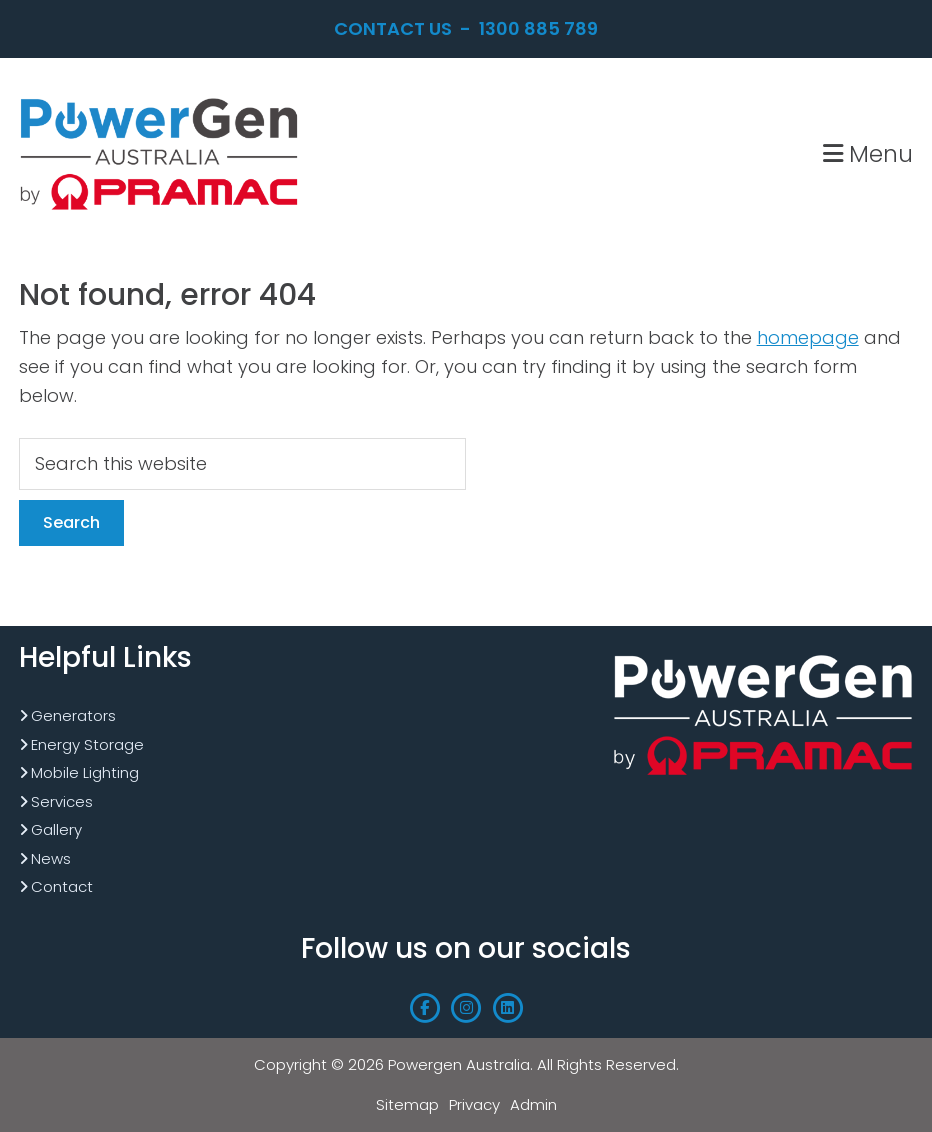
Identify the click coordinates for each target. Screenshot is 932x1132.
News (51, 858)
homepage (808, 337)
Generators (73, 715)
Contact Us (393, 28)
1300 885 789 (538, 28)
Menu (868, 153)
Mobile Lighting (85, 772)
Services (62, 801)
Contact (62, 886)
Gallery (56, 829)
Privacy (474, 1104)
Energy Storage (87, 744)
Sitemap (407, 1104)
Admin (533, 1104)
